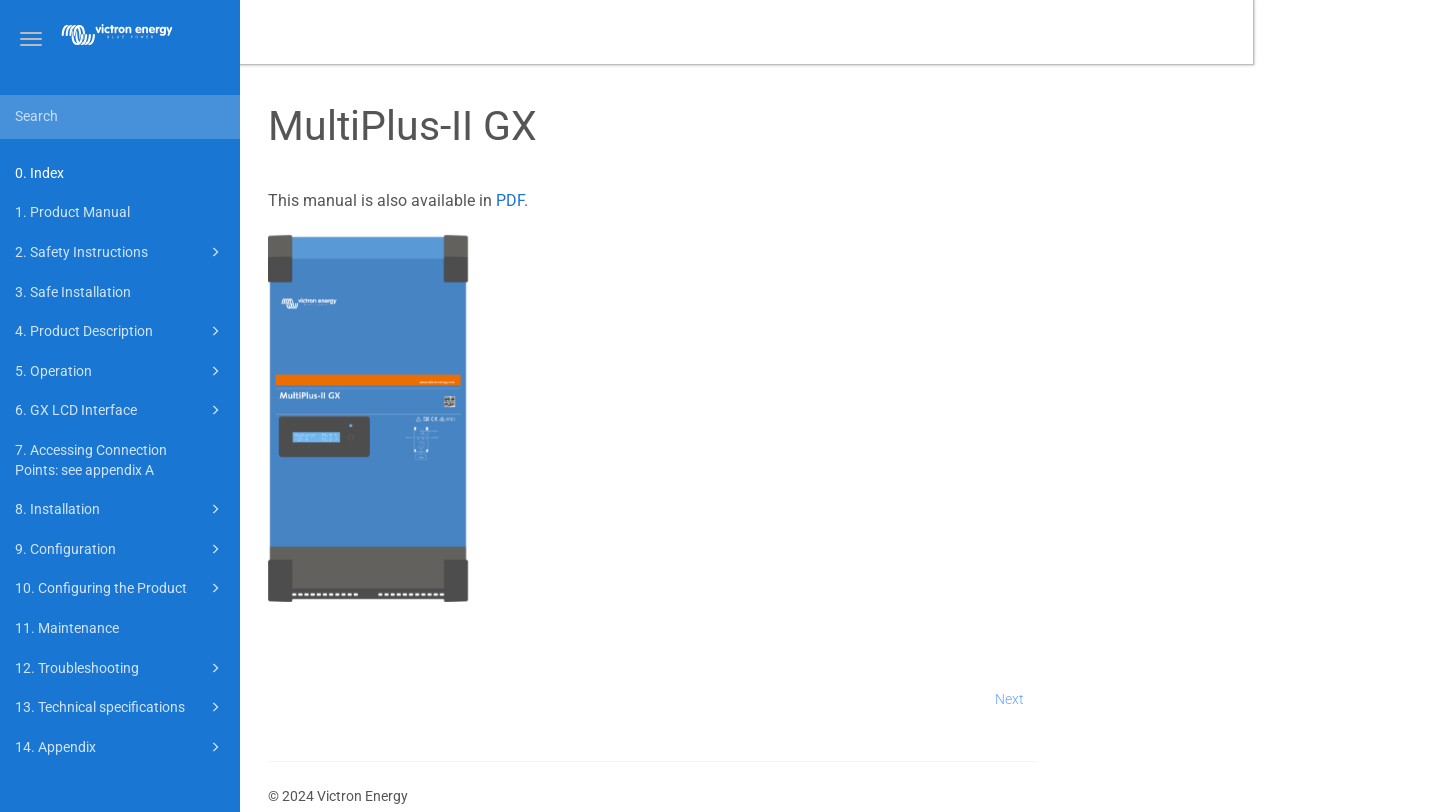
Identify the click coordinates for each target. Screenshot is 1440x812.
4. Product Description (120, 331)
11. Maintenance (67, 628)
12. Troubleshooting (120, 668)
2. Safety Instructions (120, 252)
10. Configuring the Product (120, 588)
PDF (697, 200)
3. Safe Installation (73, 292)
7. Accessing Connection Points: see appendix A (91, 460)
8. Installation (120, 509)
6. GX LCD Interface (120, 410)
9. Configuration (120, 549)
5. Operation (120, 371)
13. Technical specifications (120, 707)
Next (1196, 699)
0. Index (39, 173)
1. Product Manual (72, 212)
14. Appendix (120, 747)
